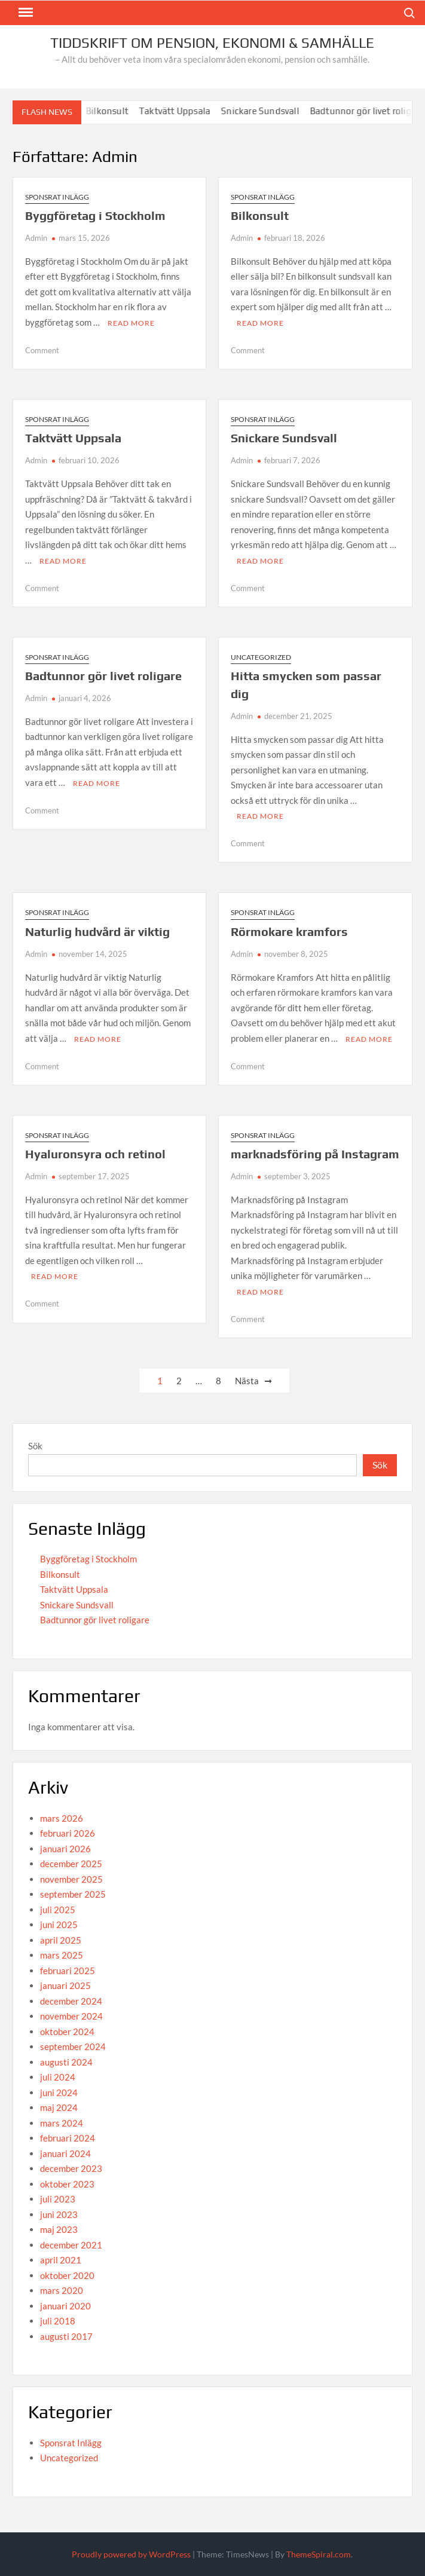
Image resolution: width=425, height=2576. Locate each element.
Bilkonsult (117, 111)
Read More (131, 323)
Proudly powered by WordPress (131, 2554)
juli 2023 (57, 2198)
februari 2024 (67, 2138)
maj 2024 (59, 2107)
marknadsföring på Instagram (315, 1154)
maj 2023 (59, 2229)
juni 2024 (59, 2092)
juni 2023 (59, 2214)
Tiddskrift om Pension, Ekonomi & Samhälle (212, 43)
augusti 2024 (66, 2062)
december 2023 (71, 2168)
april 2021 (60, 2259)
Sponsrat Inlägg (57, 196)
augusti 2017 (66, 2336)
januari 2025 (65, 1985)
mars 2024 (61, 2123)
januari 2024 (65, 2153)
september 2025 (73, 1894)
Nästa (247, 1380)
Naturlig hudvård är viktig (97, 931)
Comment (42, 350)
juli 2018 (57, 2320)
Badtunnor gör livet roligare (103, 676)
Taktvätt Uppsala (185, 111)
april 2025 (60, 1940)
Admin (36, 238)
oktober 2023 (67, 2184)
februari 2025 (67, 1970)
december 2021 (71, 2245)
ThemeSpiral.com (318, 2554)
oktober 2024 (67, 2031)
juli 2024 (57, 2077)
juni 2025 (59, 1924)
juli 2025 (57, 1909)
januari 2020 (65, 2305)
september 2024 (73, 2046)
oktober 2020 (67, 2275)
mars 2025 (61, 1955)
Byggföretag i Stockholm (95, 215)
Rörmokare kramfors (289, 931)
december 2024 (71, 2001)
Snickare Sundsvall (270, 111)
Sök (35, 1445)
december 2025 (71, 1863)
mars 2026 (61, 1818)
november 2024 (71, 2016)
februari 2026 (67, 1833)
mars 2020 (61, 2290)
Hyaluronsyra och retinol (95, 1154)
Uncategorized (261, 657)
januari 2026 (65, 1848)
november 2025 (71, 1879)
